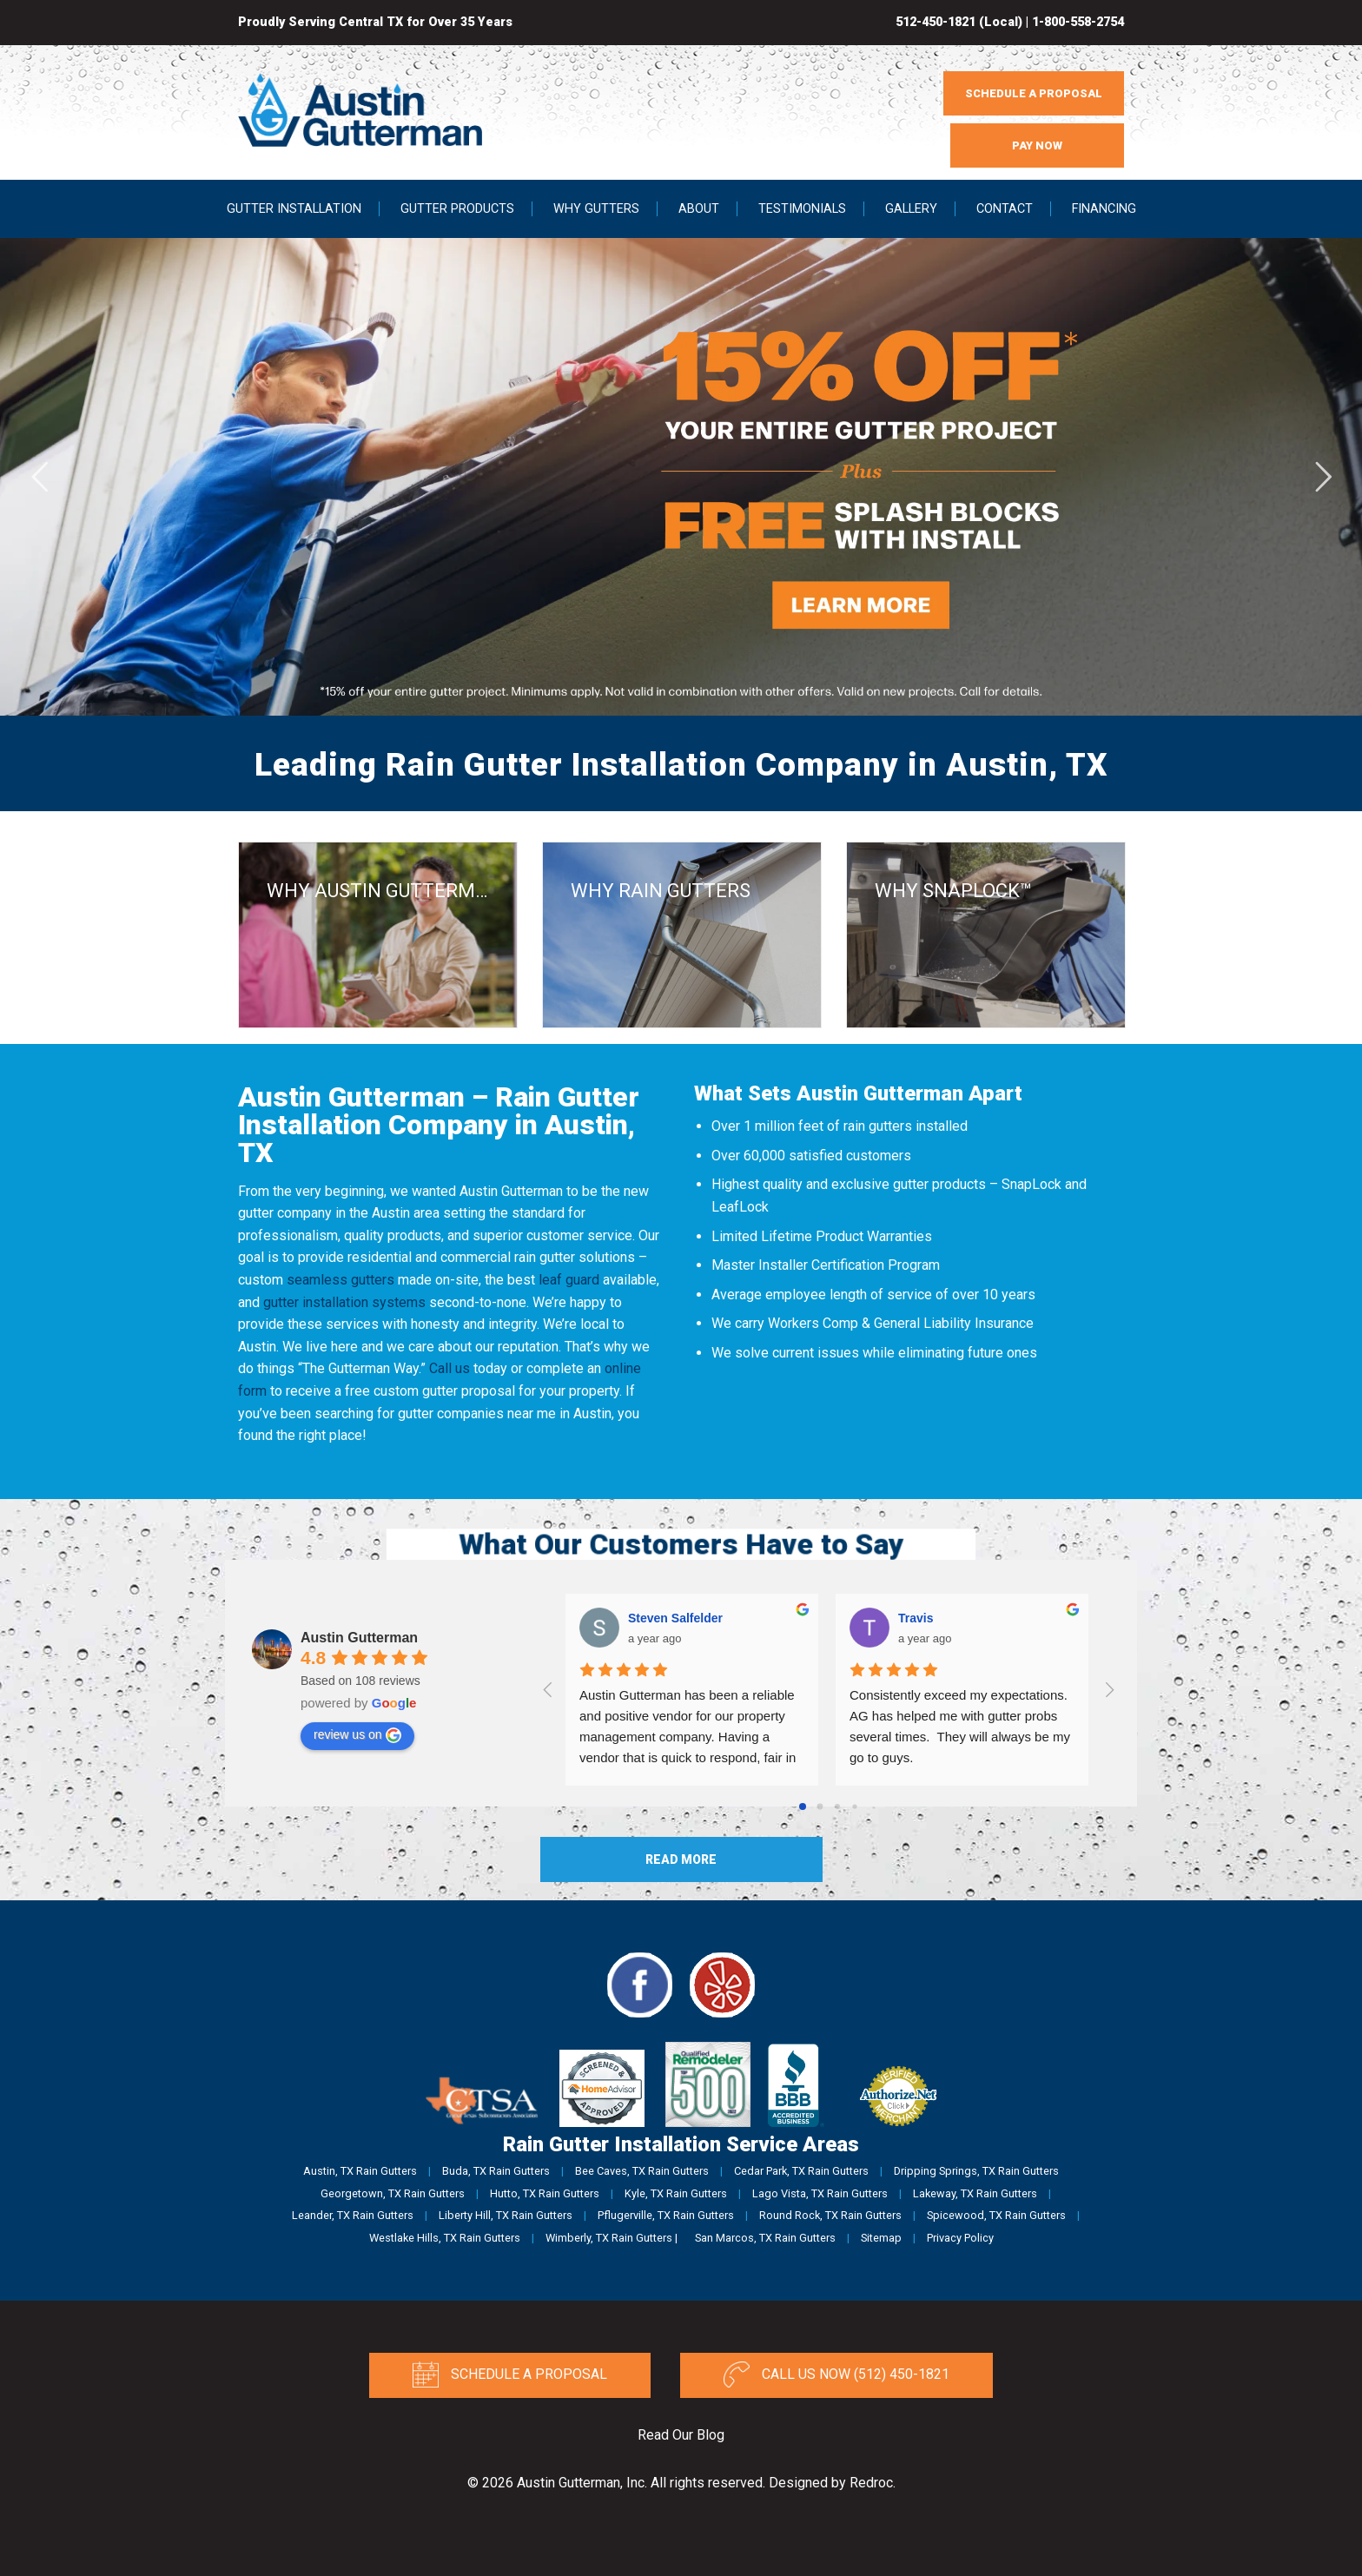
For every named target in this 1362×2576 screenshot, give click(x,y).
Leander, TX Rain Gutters (352, 2215)
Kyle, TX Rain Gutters (676, 2193)
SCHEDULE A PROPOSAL (1033, 93)
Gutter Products (457, 208)
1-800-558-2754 (1078, 22)
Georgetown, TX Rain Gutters (393, 2193)
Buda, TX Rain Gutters (496, 2170)
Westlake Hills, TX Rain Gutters (444, 2237)
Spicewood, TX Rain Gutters (996, 2215)
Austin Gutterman (359, 1637)
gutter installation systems (344, 1302)
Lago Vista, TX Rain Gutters (820, 2193)
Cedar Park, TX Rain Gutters (801, 2170)
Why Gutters (596, 208)
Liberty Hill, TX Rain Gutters (505, 2215)
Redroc (871, 2482)
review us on (357, 1735)
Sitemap (881, 2237)
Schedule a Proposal (509, 2374)
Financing (1104, 208)
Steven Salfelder (675, 1618)
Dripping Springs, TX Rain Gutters (976, 2170)
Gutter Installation (294, 208)
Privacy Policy (960, 2237)
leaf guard (569, 1279)
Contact (1004, 208)
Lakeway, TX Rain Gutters (975, 2193)
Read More (681, 1859)
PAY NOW (1037, 145)
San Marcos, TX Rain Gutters (765, 2237)
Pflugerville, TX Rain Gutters (666, 2215)
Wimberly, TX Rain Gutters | (611, 2237)
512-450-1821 (935, 22)
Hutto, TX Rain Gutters (544, 2193)
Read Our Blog (681, 2435)
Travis (915, 1618)
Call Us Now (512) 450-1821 (836, 2374)
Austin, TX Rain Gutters (360, 2170)
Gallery (911, 208)
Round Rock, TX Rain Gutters (830, 2215)
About (698, 208)
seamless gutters (340, 1279)
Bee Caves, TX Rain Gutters (642, 2170)
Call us (449, 1368)
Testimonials (802, 208)
